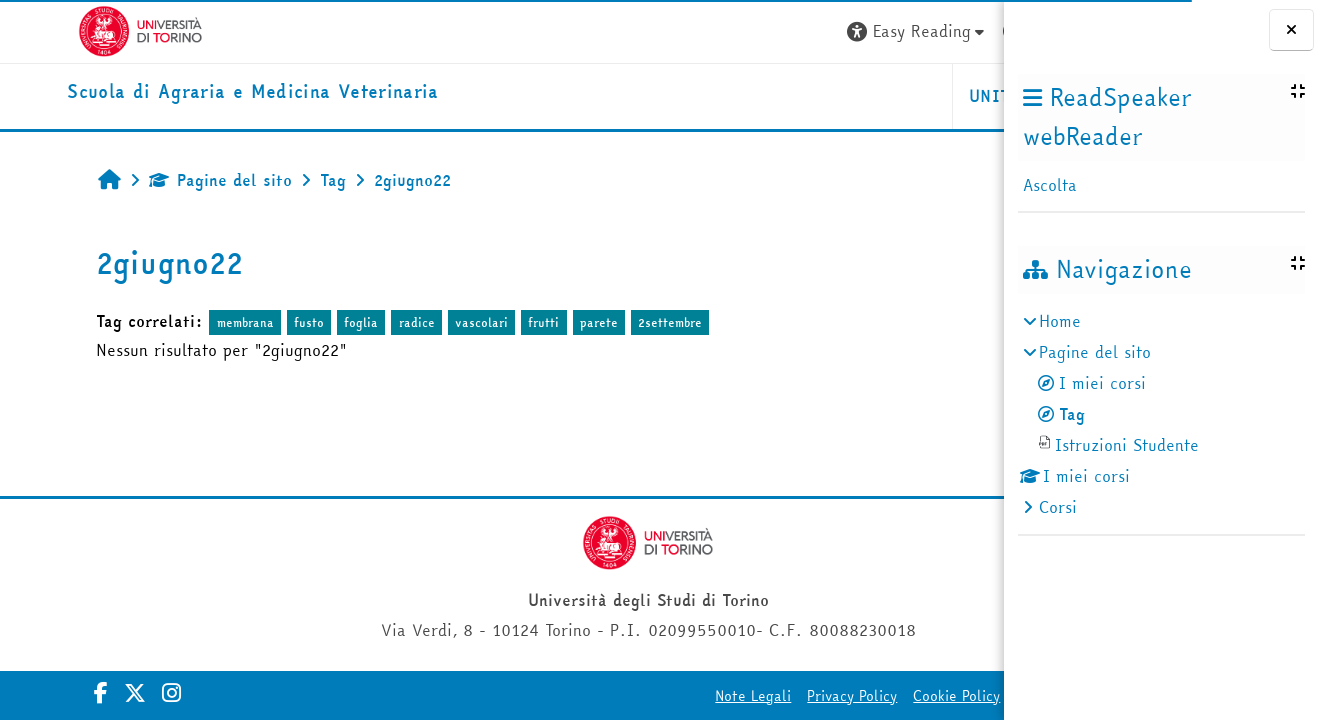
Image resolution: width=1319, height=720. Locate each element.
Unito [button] (766, 96)
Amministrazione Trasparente (884, 696)
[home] (189, 92)
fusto (256, 322)
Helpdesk (882, 96)
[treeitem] (1161, 414)
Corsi (1058, 507)
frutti (490, 322)
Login (952, 31)
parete (545, 322)
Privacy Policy (623, 696)
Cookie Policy (727, 696)
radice (363, 322)
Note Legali (524, 696)
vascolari (428, 322)
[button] (688, 31)
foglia (308, 322)
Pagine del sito (167, 180)
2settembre (617, 322)
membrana (191, 322)
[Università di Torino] (77, 29)
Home (1060, 321)
